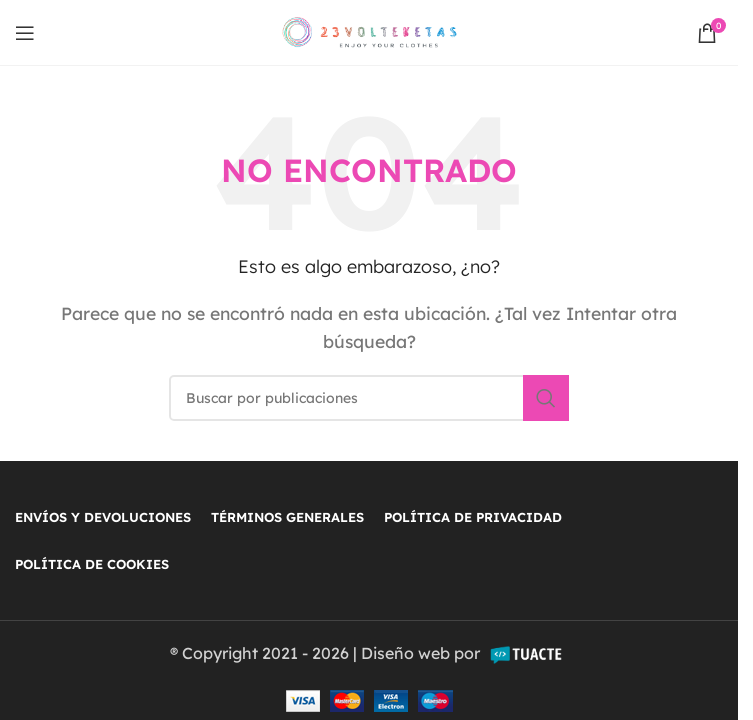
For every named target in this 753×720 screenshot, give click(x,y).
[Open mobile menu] (25, 33)
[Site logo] (369, 31)
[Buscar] (369, 398)
